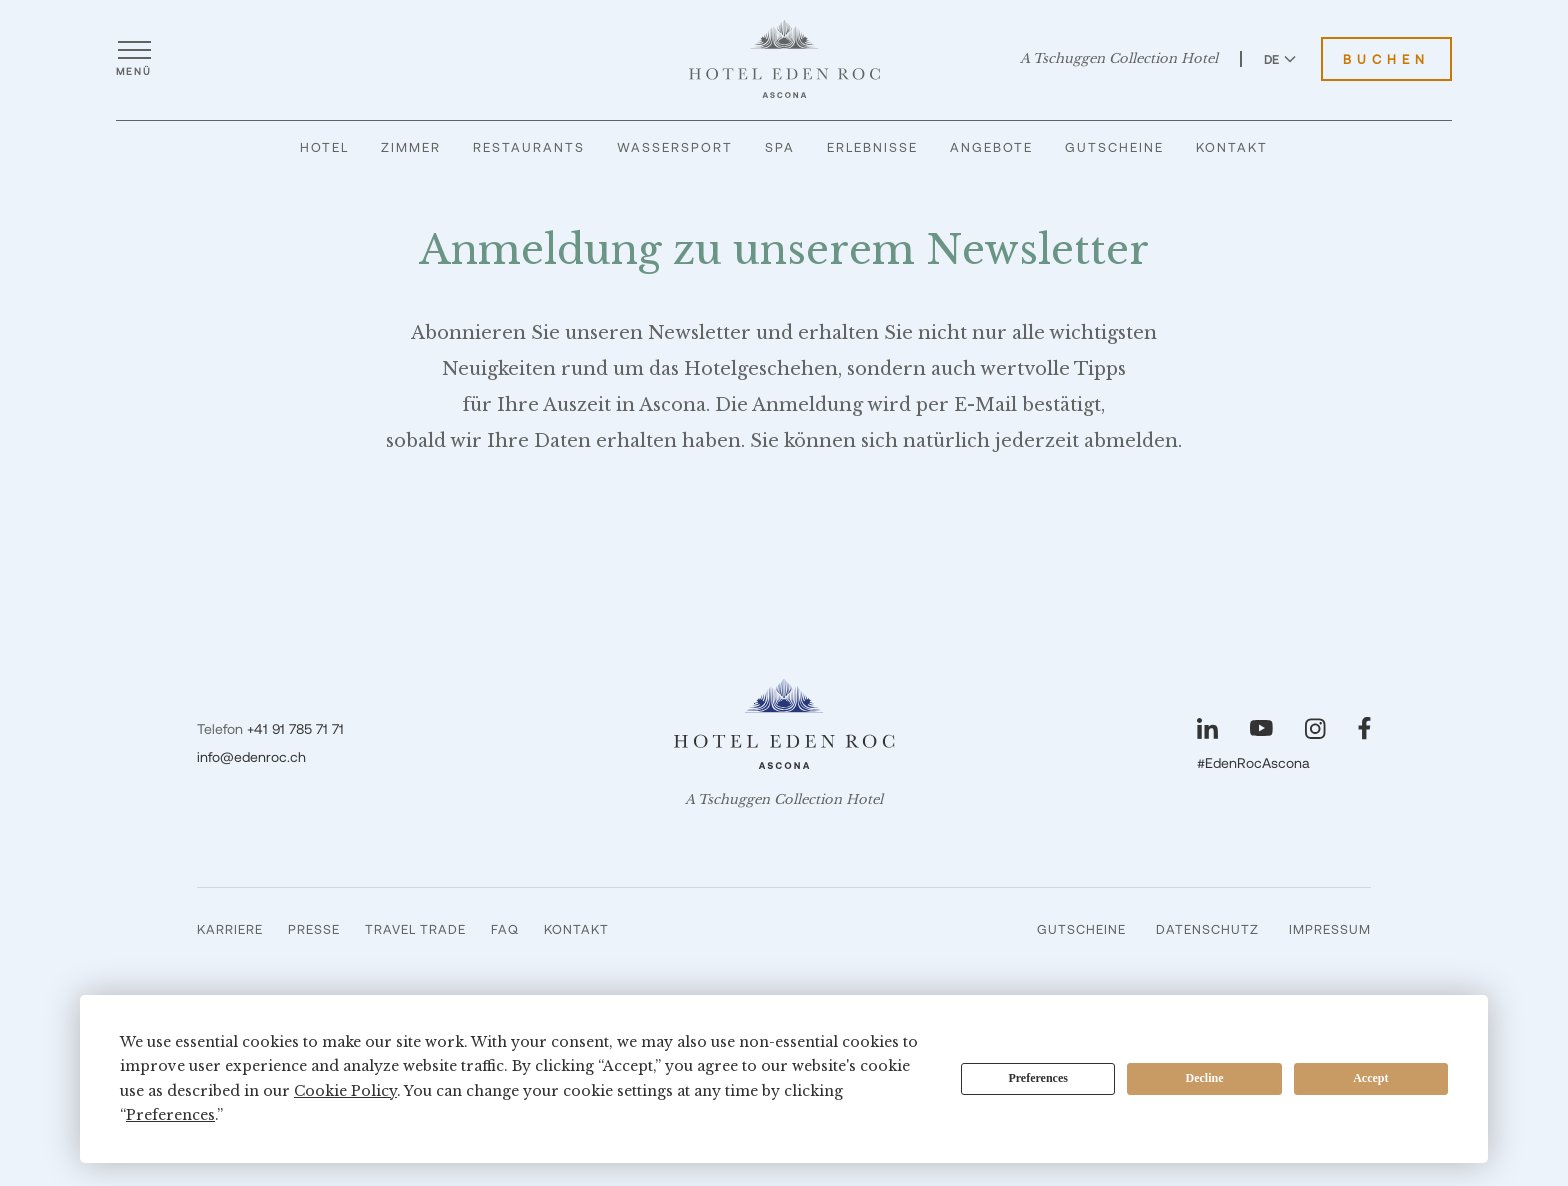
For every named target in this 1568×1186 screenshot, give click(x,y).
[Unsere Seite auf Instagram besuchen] (1315, 728)
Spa (780, 147)
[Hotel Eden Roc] (784, 59)
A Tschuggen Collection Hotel (1119, 59)
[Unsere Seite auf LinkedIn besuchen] (1207, 728)
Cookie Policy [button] (345, 1091)
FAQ (505, 929)
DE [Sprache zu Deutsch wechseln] (1280, 59)
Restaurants (529, 147)
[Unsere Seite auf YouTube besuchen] (1261, 728)
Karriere (230, 929)
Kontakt (1232, 147)
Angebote (991, 147)
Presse (314, 929)
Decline (1205, 1078)
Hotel (324, 147)
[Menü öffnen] (134, 59)
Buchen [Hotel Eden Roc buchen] (1386, 59)
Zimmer (411, 147)
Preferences (1038, 1078)
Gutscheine (1114, 147)
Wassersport (675, 147)
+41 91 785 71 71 (295, 728)
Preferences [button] (170, 1115)
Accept (1370, 1078)
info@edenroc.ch (251, 756)
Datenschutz (1207, 929)
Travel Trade (415, 929)
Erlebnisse (872, 147)
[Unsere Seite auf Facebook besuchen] (1364, 728)
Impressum (1330, 929)
